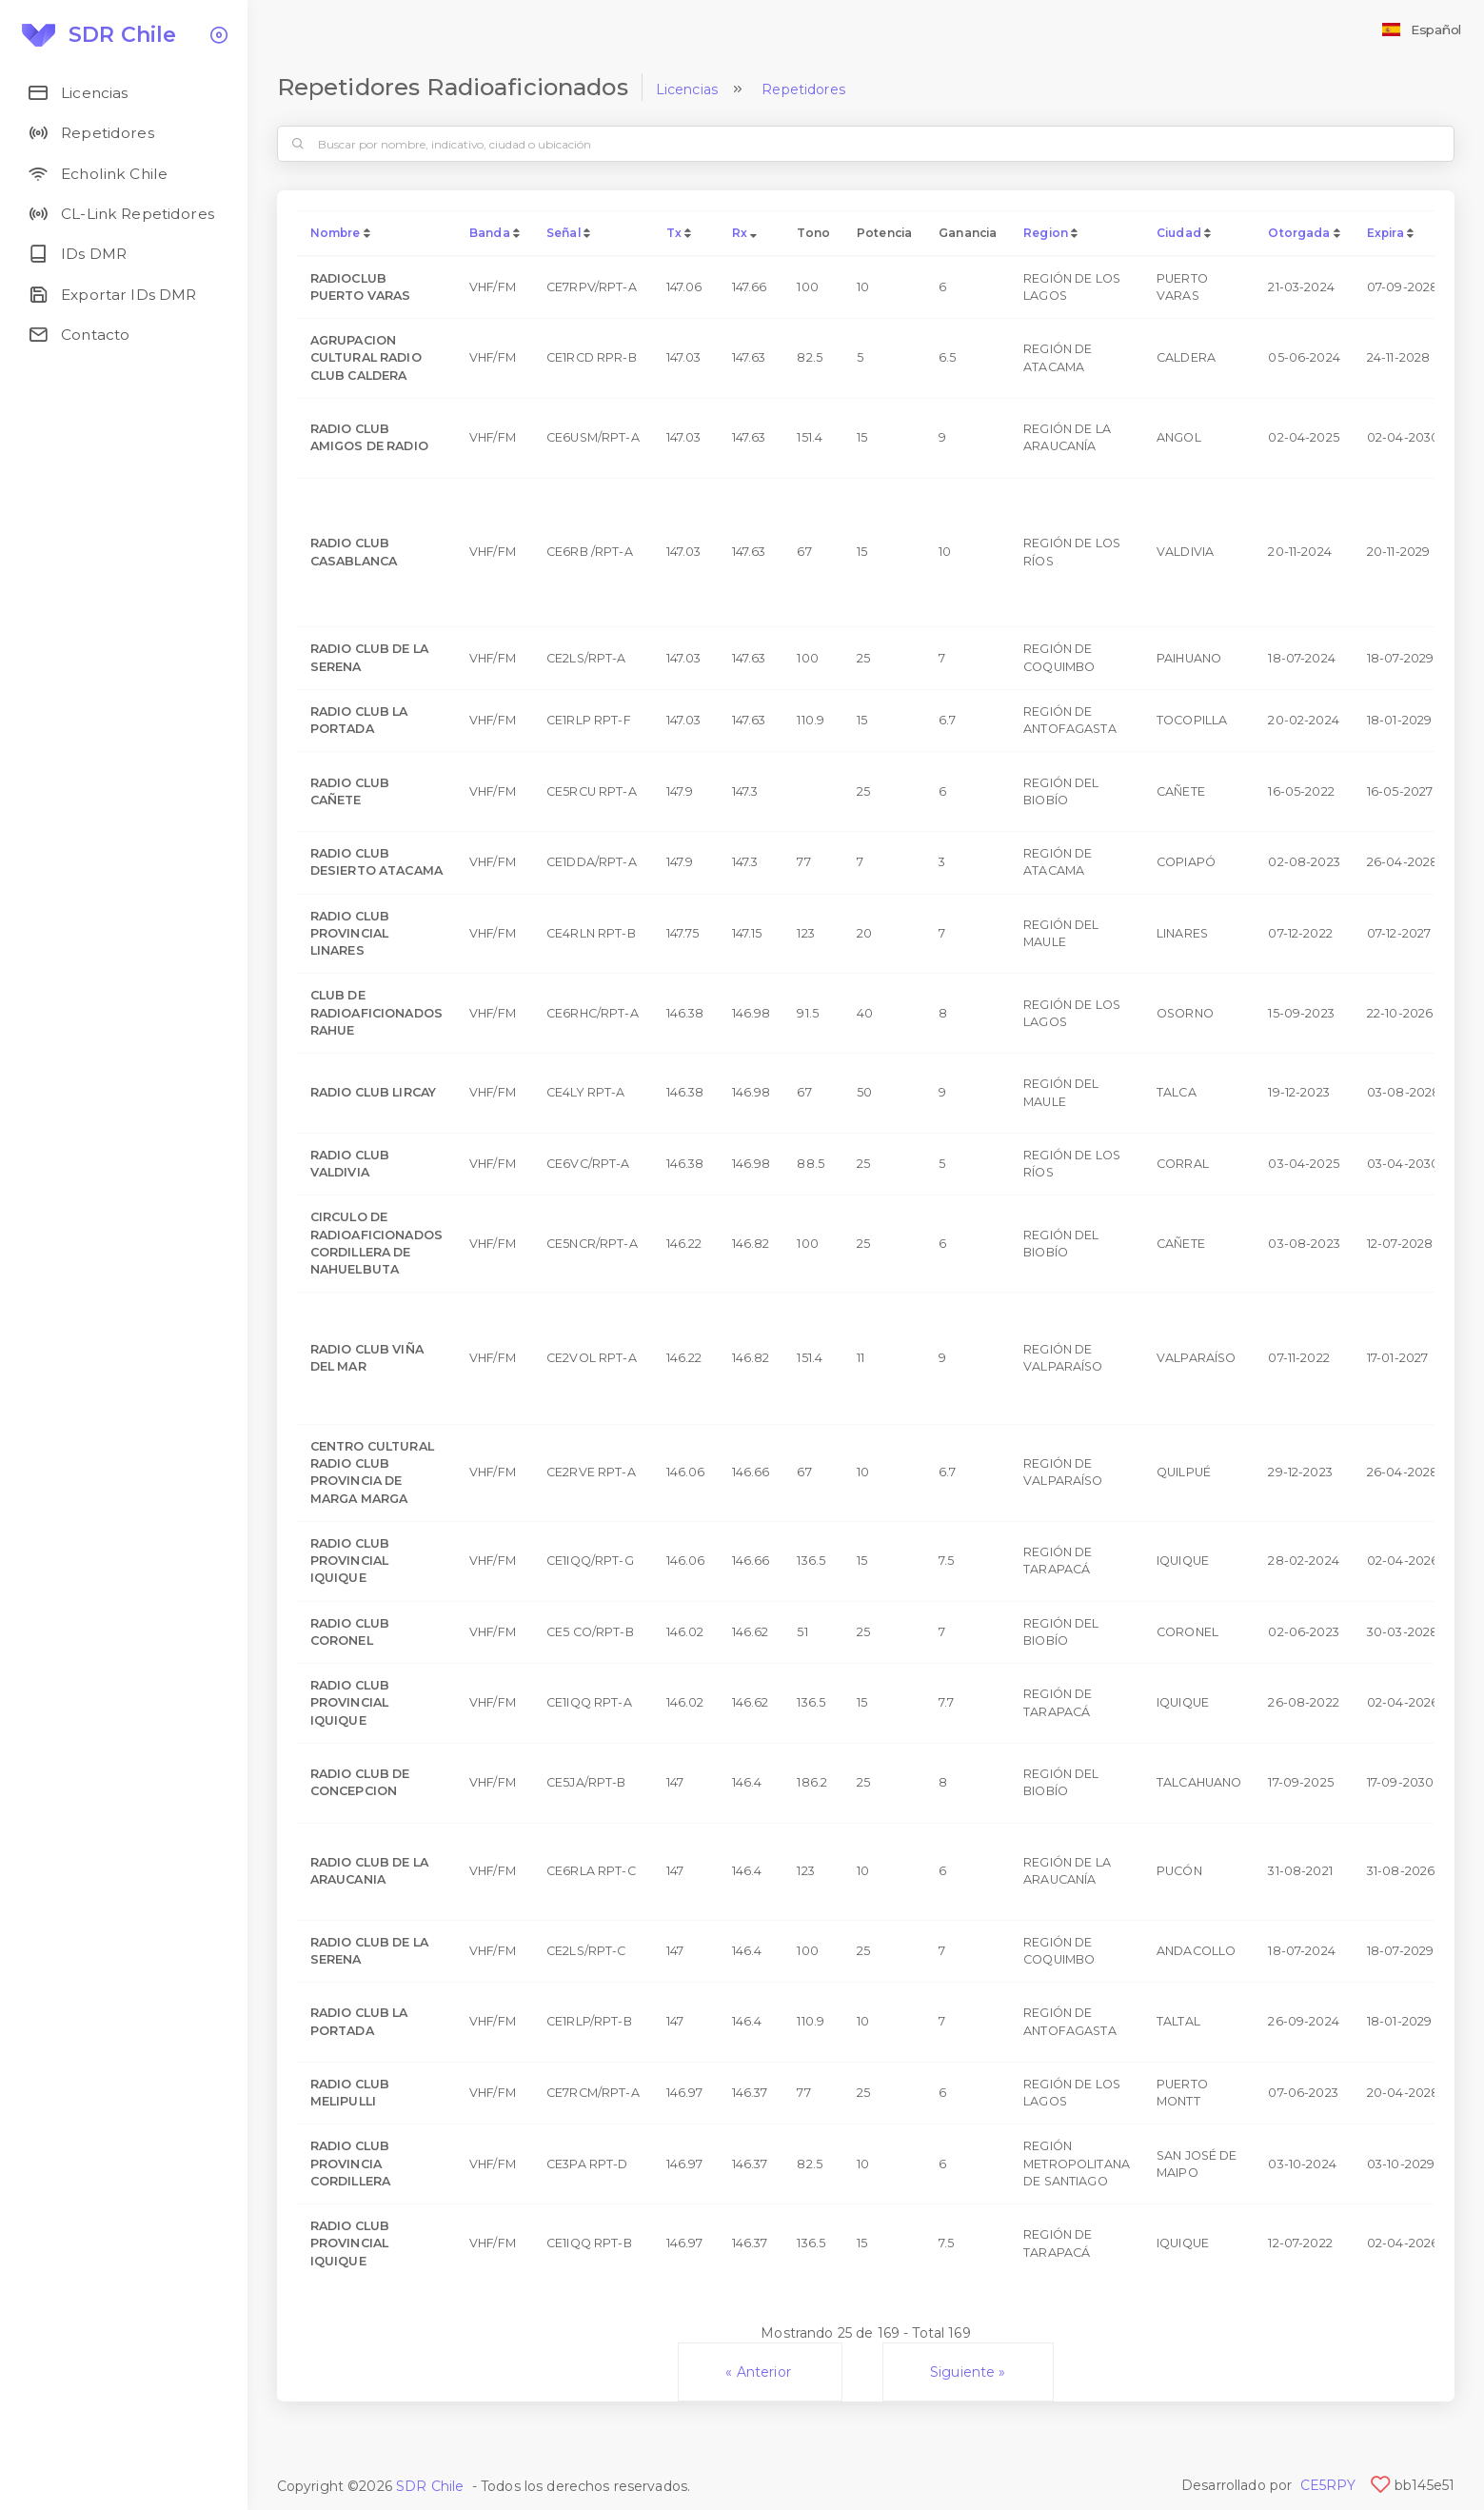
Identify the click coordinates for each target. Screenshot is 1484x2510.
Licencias (687, 89)
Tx (674, 233)
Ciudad (1179, 233)
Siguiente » (968, 2372)
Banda (489, 233)
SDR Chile (430, 2486)
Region (1045, 233)
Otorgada (1299, 233)
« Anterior (760, 2372)
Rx (739, 233)
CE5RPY (1328, 2485)
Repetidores (803, 89)
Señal (563, 233)
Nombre (335, 233)
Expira (1385, 233)
